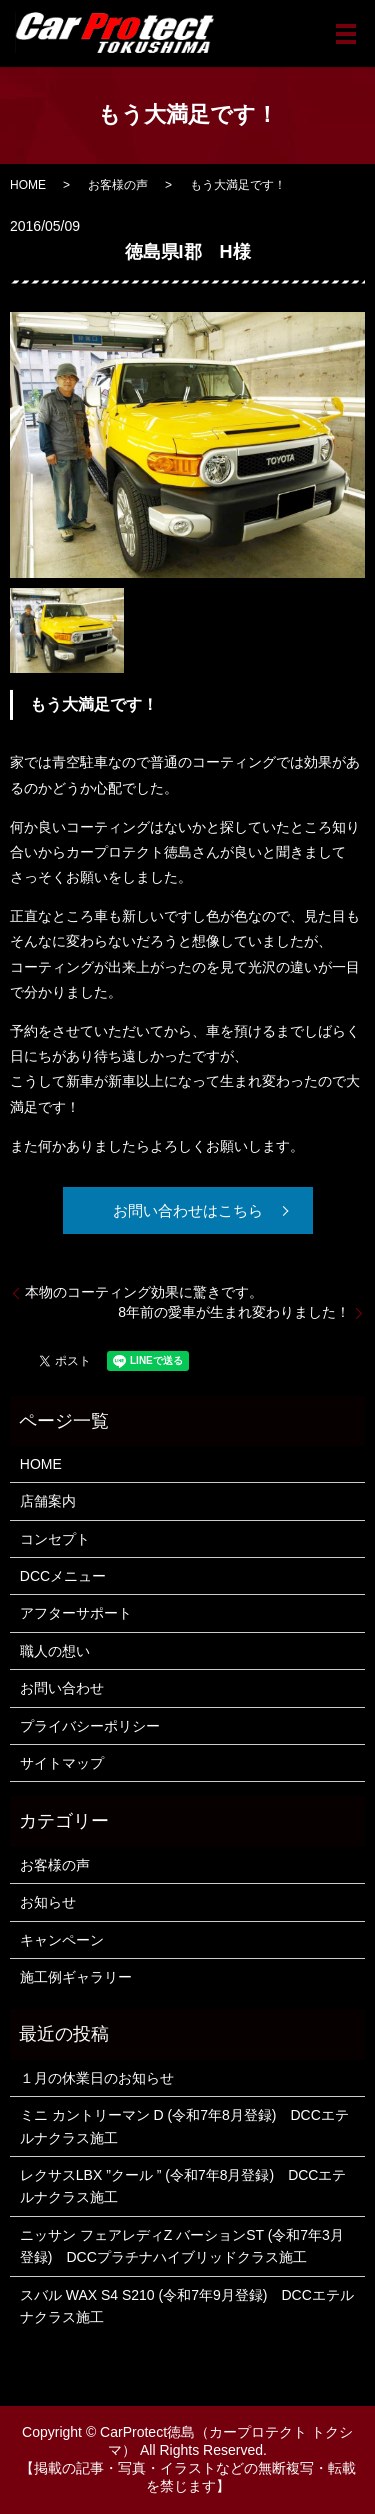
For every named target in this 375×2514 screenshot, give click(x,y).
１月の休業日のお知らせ (97, 2078)
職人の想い (55, 1651)
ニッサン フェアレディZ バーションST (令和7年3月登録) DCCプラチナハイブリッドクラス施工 (182, 2246)
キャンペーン (62, 1940)
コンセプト (55, 1539)
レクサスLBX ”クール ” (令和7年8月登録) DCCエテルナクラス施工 (183, 2186)
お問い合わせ (62, 1688)
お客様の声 (118, 185)
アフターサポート (76, 1613)
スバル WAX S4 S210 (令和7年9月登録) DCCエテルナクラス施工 (187, 2306)
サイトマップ (62, 1763)
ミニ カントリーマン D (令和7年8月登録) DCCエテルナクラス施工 (184, 2126)
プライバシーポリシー (90, 1726)
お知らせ (48, 1902)
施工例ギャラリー (76, 1977)
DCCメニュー (63, 1576)
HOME (28, 185)
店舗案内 (48, 1501)
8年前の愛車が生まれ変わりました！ (234, 1312)
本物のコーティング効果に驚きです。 (144, 1292)
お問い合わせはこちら (188, 1210)
